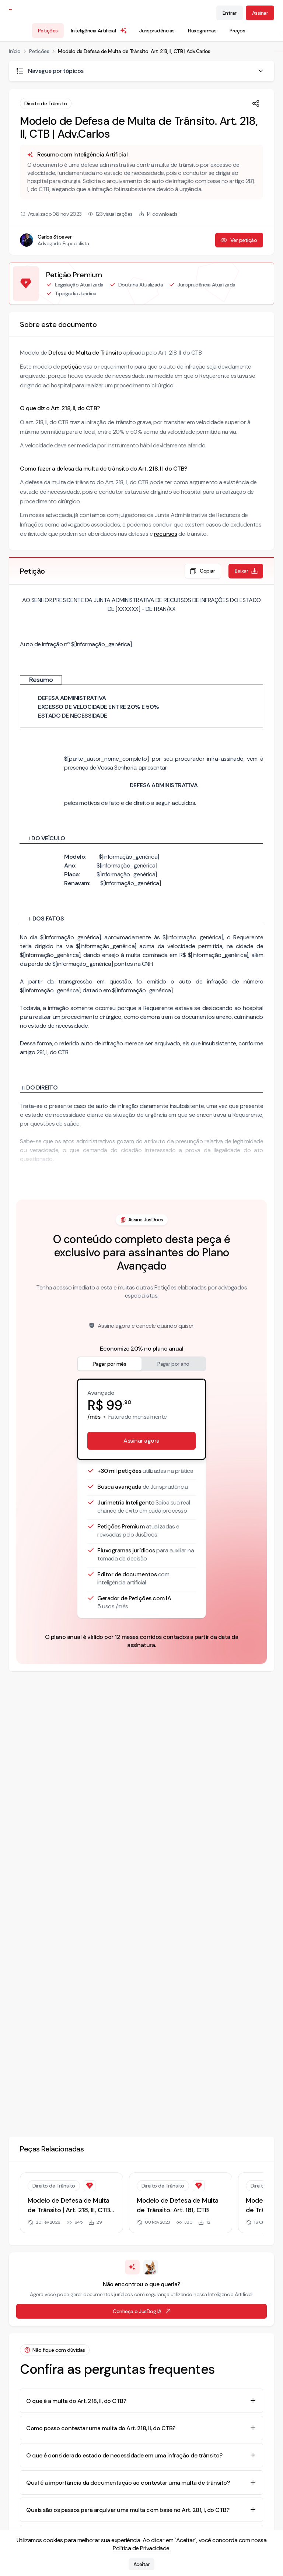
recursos (165, 534)
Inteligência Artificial (99, 30)
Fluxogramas (202, 30)
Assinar (260, 13)
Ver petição (238, 240)
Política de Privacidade (141, 2548)
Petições (48, 30)
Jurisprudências (157, 30)
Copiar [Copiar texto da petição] (202, 571)
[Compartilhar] (255, 103)
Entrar (230, 13)
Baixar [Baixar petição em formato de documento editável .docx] (246, 571)
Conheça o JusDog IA (142, 2311)
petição (71, 366)
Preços (237, 30)
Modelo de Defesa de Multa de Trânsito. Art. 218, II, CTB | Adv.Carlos (134, 51)
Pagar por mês (109, 1364)
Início (14, 51)
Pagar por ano (173, 1364)
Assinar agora (141, 1440)
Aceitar (141, 2564)
